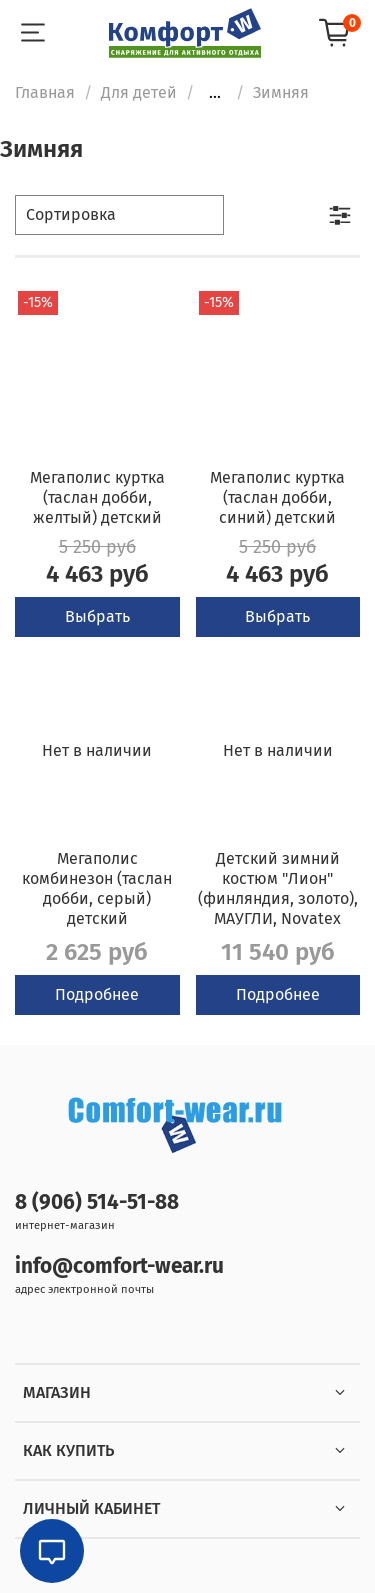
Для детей (139, 92)
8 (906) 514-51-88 (97, 1202)
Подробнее (97, 994)
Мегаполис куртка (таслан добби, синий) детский (277, 497)
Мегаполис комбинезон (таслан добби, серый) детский (97, 888)
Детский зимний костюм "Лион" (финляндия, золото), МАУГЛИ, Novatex (278, 888)
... (215, 93)
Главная (45, 92)
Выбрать (97, 616)
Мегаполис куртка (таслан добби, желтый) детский (97, 497)
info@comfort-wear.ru (119, 1266)
